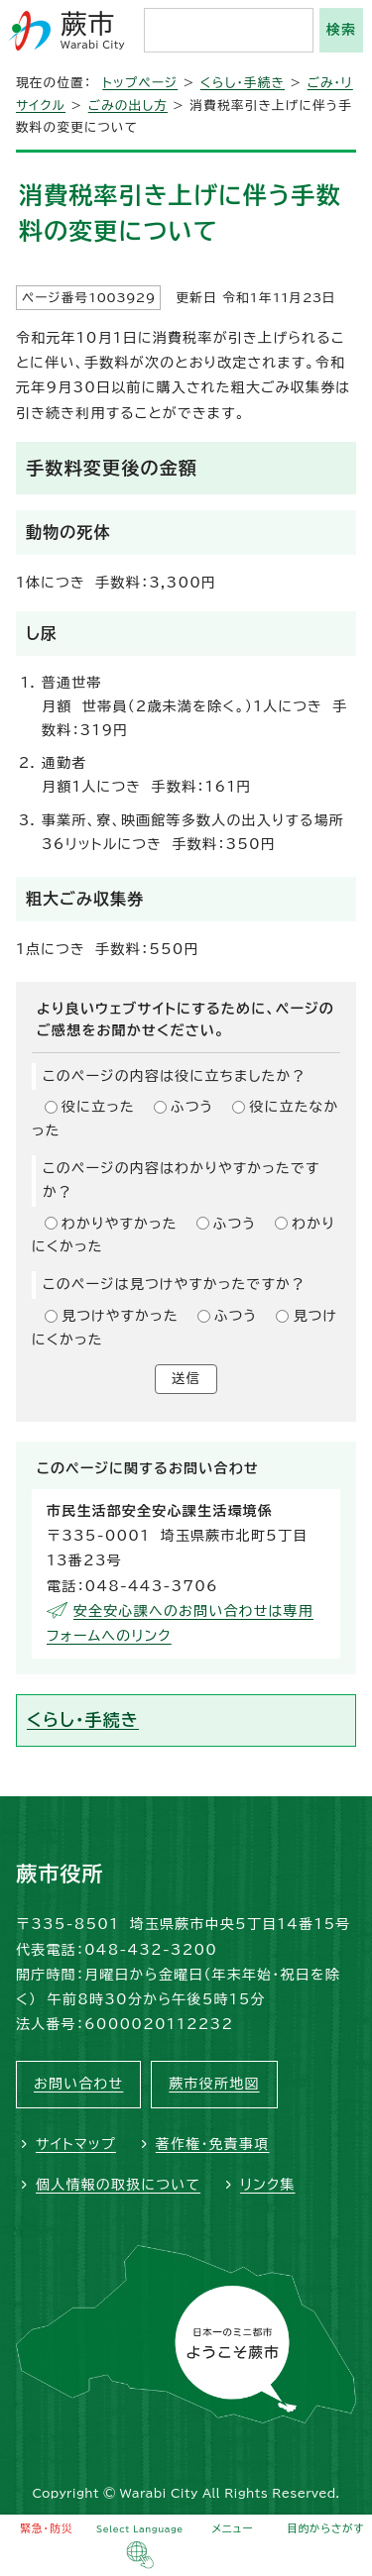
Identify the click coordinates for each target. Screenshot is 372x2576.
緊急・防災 (46, 2528)
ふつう (192, 1107)
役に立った (98, 1107)
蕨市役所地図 (214, 2084)
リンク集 (267, 2185)
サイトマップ (76, 2144)
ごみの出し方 (128, 105)
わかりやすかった (120, 1224)
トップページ (140, 82)
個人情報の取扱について (118, 2185)
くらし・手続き (242, 82)
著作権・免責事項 (213, 2144)
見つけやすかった (120, 1316)
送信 (186, 1378)
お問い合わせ (78, 2084)
